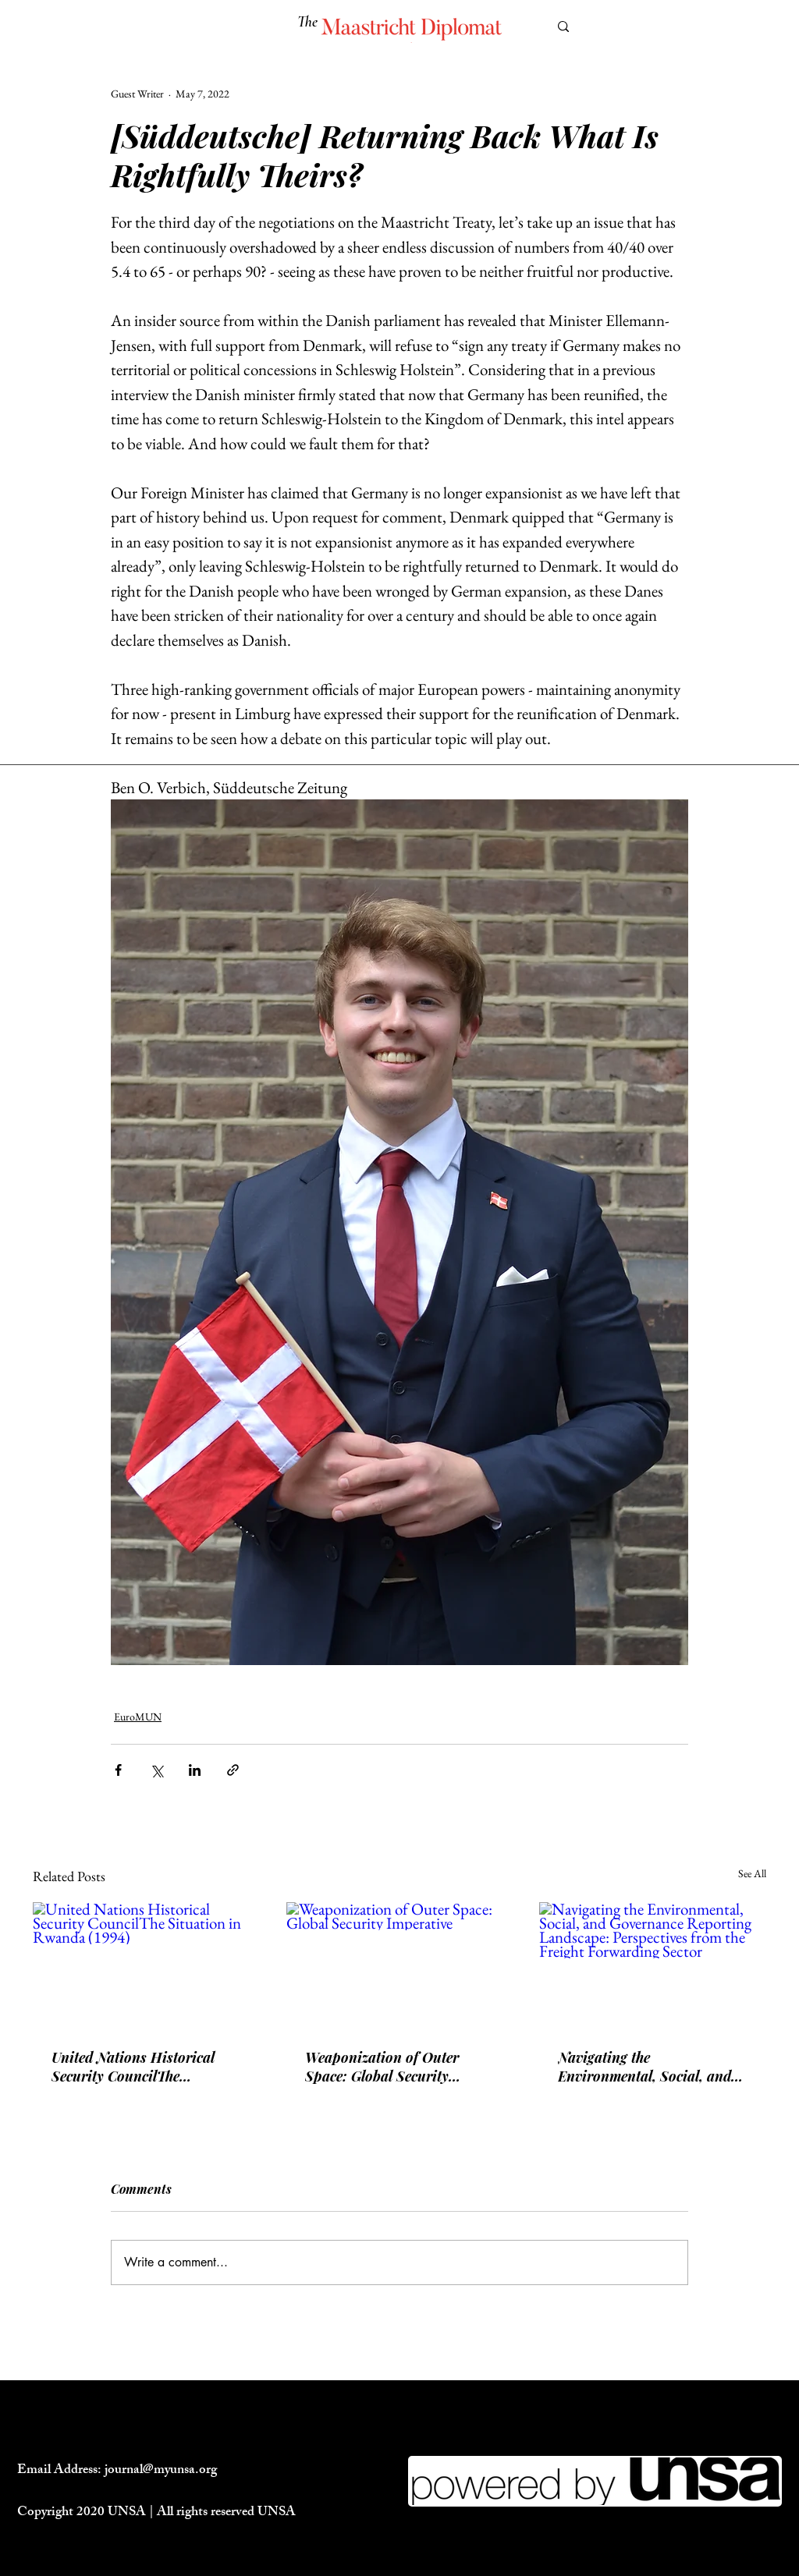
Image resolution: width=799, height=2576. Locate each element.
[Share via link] (232, 1770)
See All (752, 1873)
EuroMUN (138, 1717)
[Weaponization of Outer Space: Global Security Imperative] (399, 1966)
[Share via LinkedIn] (194, 1770)
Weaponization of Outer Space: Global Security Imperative (382, 2066)
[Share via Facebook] (118, 1770)
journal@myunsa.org (161, 2470)
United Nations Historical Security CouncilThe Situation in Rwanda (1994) (139, 2066)
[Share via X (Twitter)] (156, 1770)
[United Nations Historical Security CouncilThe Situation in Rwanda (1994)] (146, 1965)
